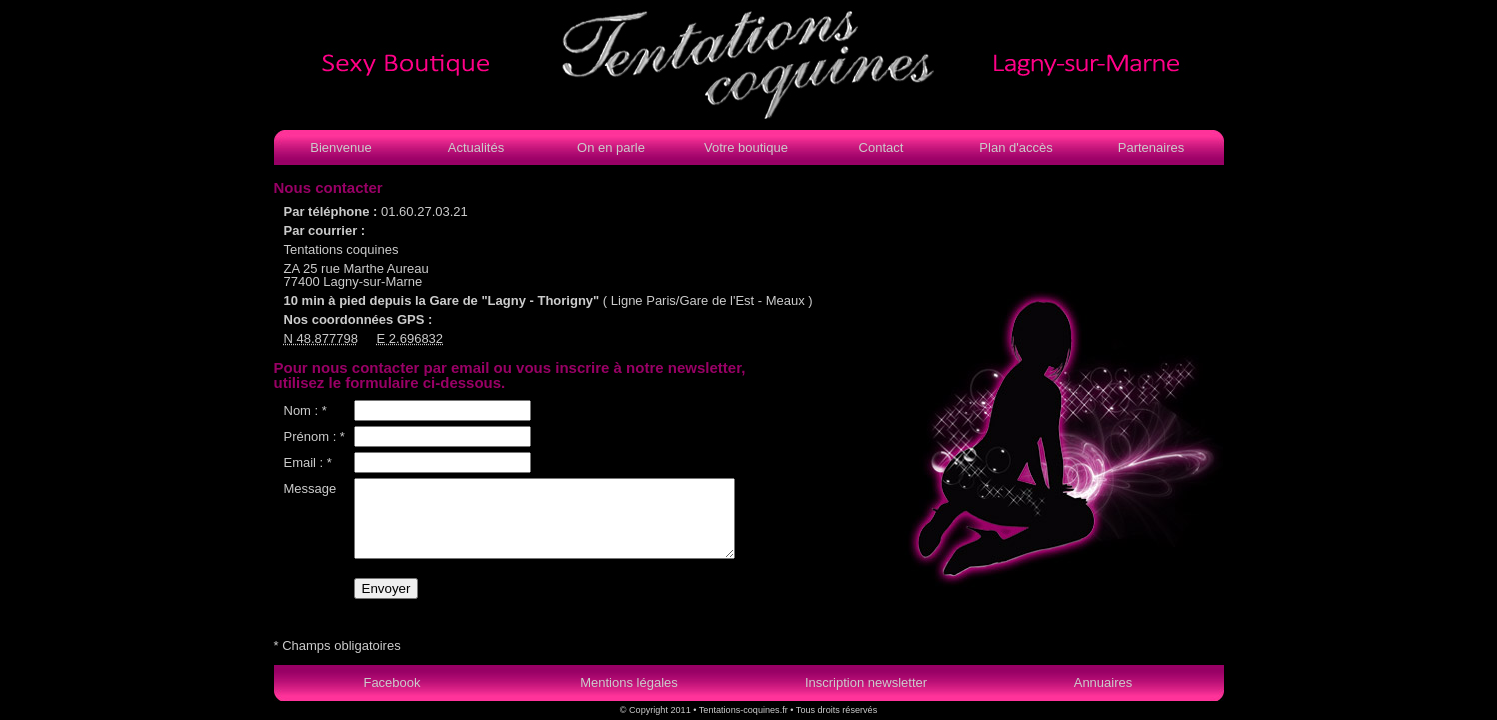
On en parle (611, 147)
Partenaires (1151, 147)
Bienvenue (340, 147)
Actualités (476, 147)
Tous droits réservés (835, 710)
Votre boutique (746, 147)
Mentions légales (629, 682)
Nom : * (305, 410)
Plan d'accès (1015, 147)
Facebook (391, 682)
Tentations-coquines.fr (743, 710)
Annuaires (1103, 682)
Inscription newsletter (866, 682)
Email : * (308, 462)
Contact (881, 147)
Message (310, 488)
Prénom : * (314, 436)
